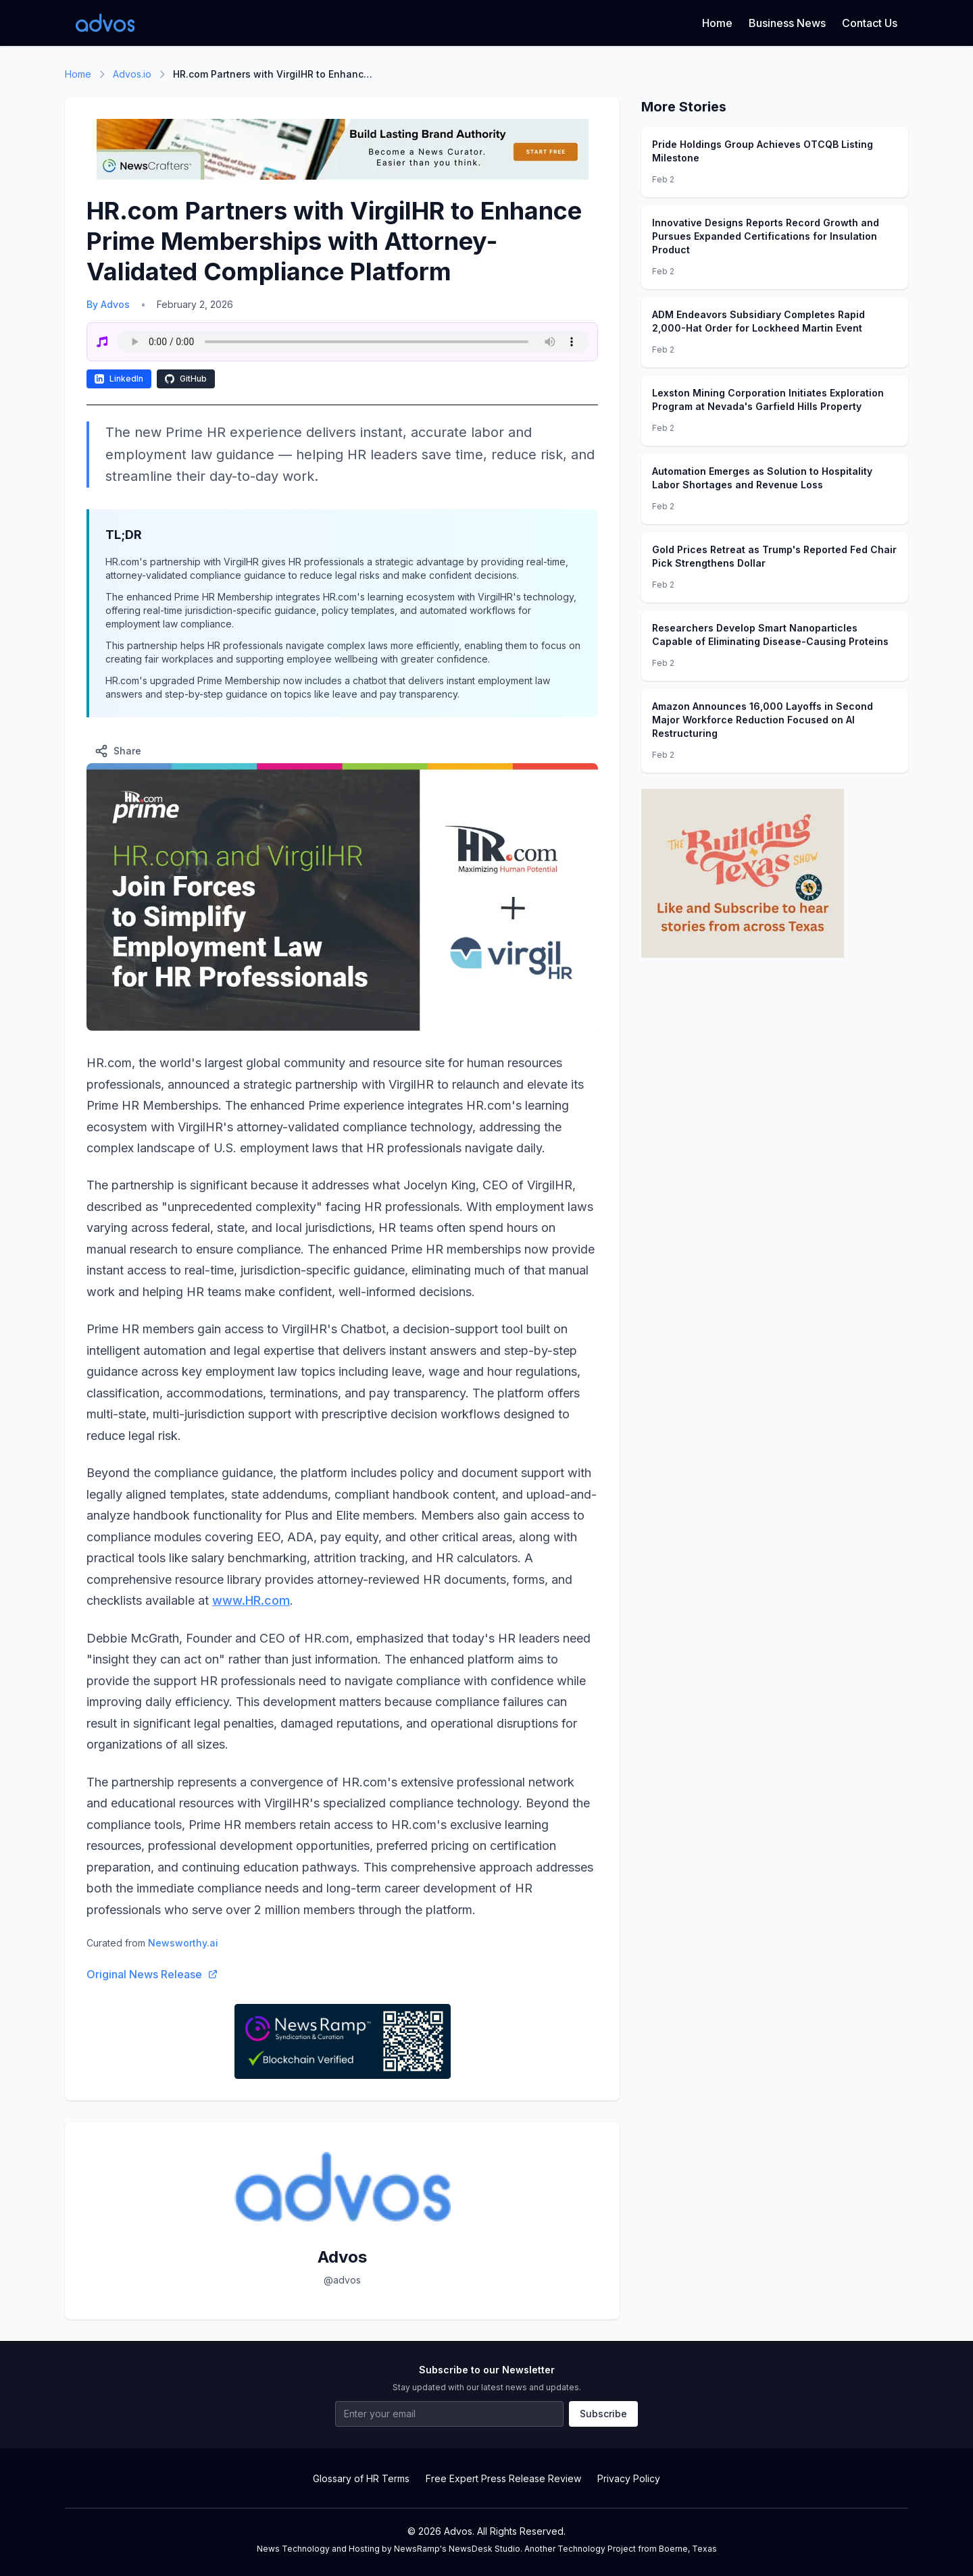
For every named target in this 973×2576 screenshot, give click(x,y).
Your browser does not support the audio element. (353, 342)
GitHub (186, 378)
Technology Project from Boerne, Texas (637, 2549)
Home (717, 23)
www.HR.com (251, 1600)
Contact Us (869, 23)
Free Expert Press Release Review (503, 2478)
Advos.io (132, 74)
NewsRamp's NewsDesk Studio (457, 2549)
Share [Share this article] (118, 751)
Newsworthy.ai (183, 1943)
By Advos (108, 304)
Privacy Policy (628, 2478)
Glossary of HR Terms (361, 2478)
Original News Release (152, 1974)
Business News (787, 23)
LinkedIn (119, 378)
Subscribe (603, 2413)
